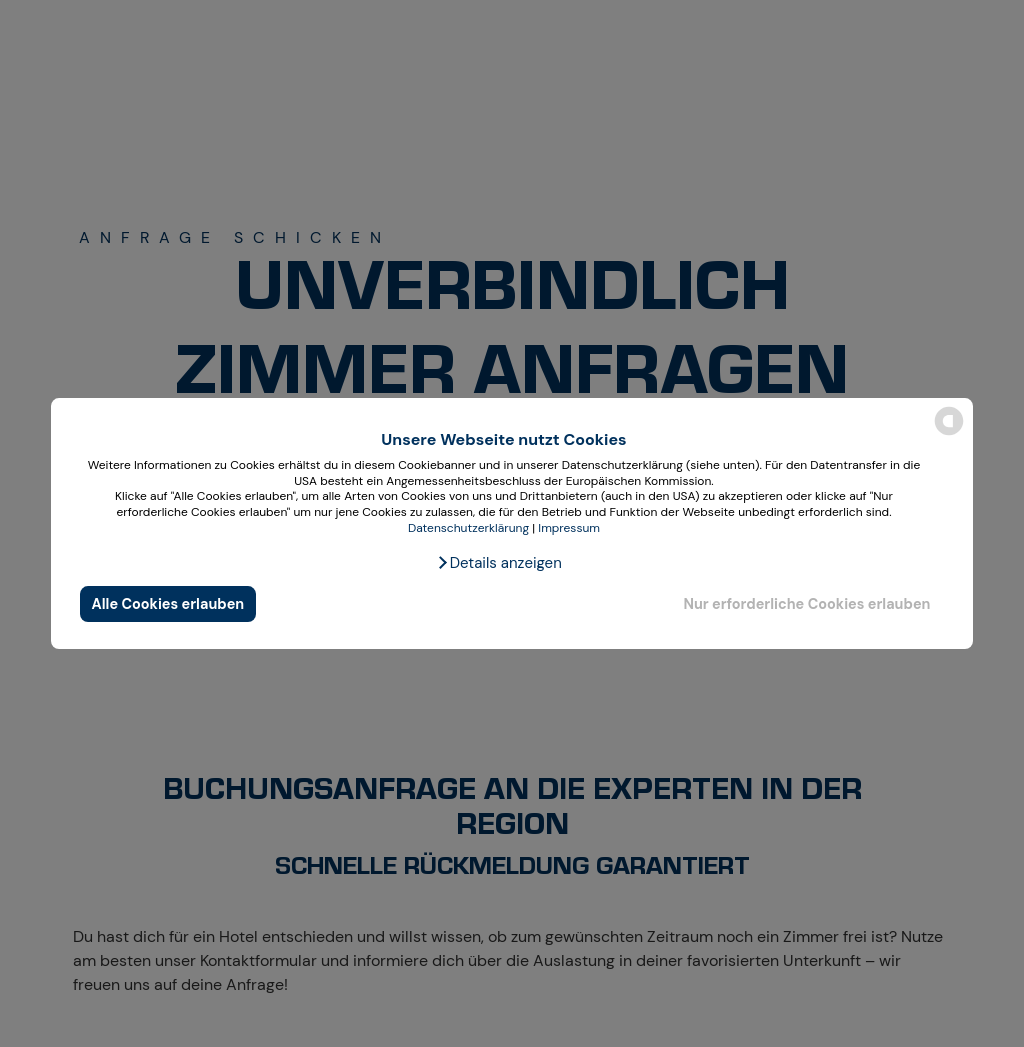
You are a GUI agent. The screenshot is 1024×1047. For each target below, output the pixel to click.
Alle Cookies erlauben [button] (168, 604)
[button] (499, 563)
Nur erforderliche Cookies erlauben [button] (806, 604)
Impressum (569, 528)
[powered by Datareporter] (949, 433)
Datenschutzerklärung (468, 528)
